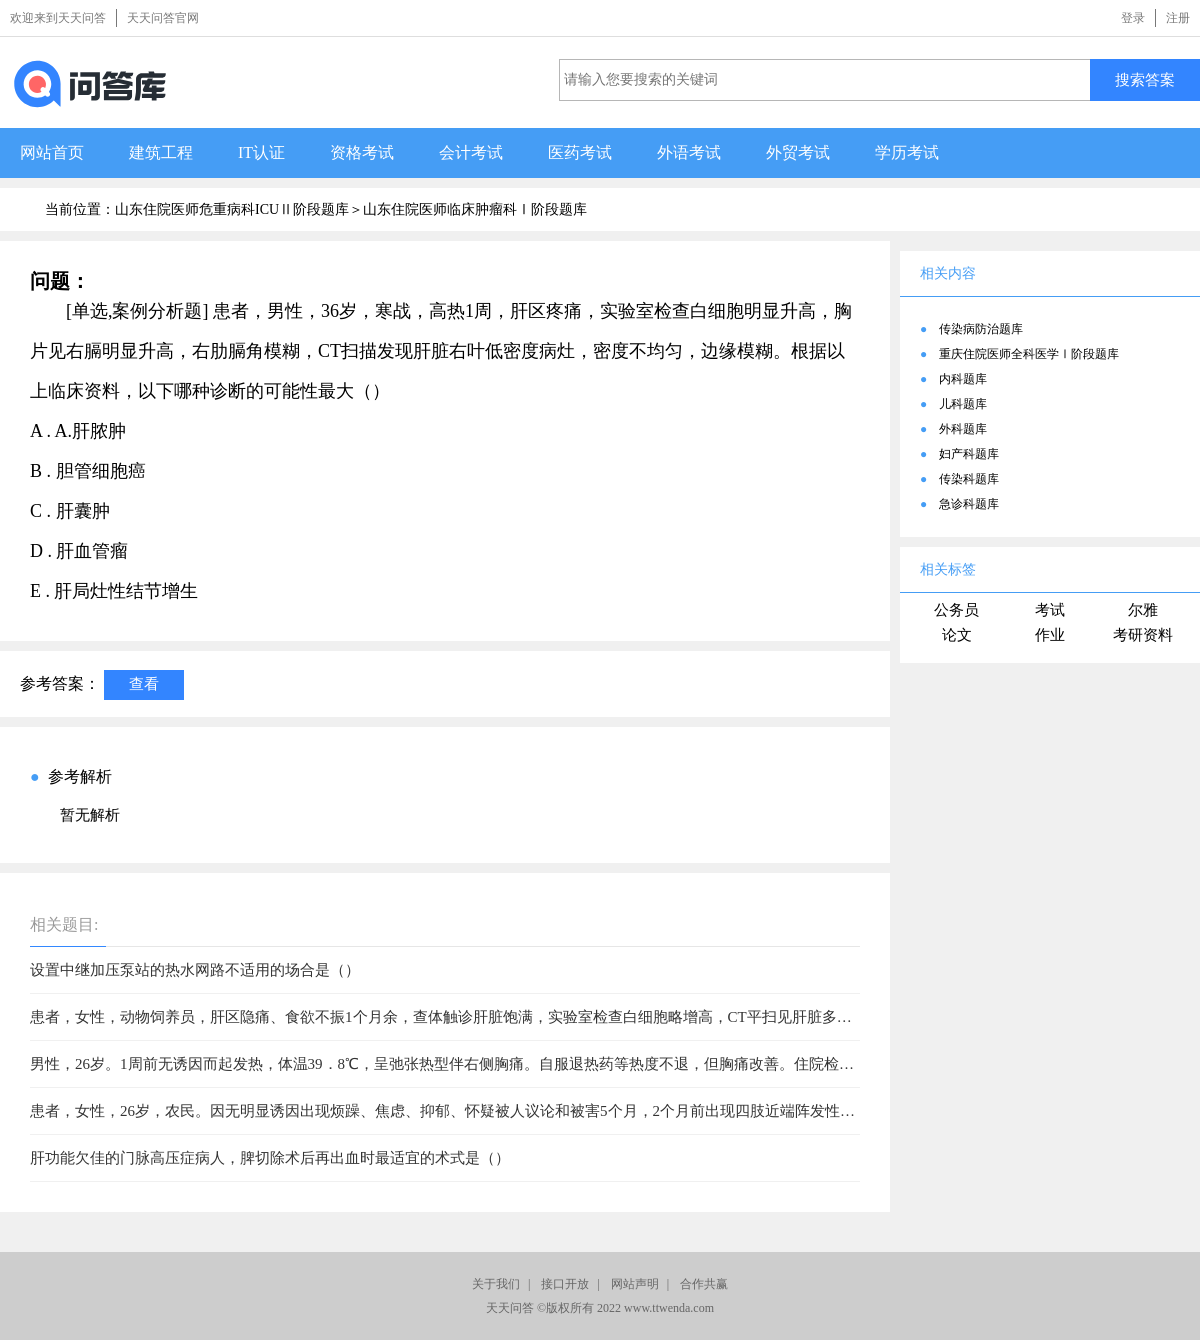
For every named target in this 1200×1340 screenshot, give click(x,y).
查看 (144, 683)
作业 (1050, 635)
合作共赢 (704, 1284)
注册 (1178, 18)
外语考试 (689, 152)
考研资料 (1143, 635)
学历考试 (907, 152)
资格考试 (362, 152)
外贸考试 (798, 152)
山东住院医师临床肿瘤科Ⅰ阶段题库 (475, 209)
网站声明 (635, 1284)
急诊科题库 (969, 504)
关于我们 (496, 1284)
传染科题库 (969, 479)
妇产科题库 (969, 454)
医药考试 (580, 152)
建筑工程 (161, 152)
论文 (957, 635)
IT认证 (261, 152)
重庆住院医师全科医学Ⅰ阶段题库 (1029, 354)
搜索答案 (1145, 79)
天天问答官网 (163, 18)
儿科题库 (963, 404)
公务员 (956, 610)
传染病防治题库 (981, 329)
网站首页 (52, 152)
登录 (1133, 18)
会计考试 (471, 152)
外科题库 (963, 429)
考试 (1050, 610)
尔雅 (1143, 610)
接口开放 (565, 1284)
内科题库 (963, 379)
